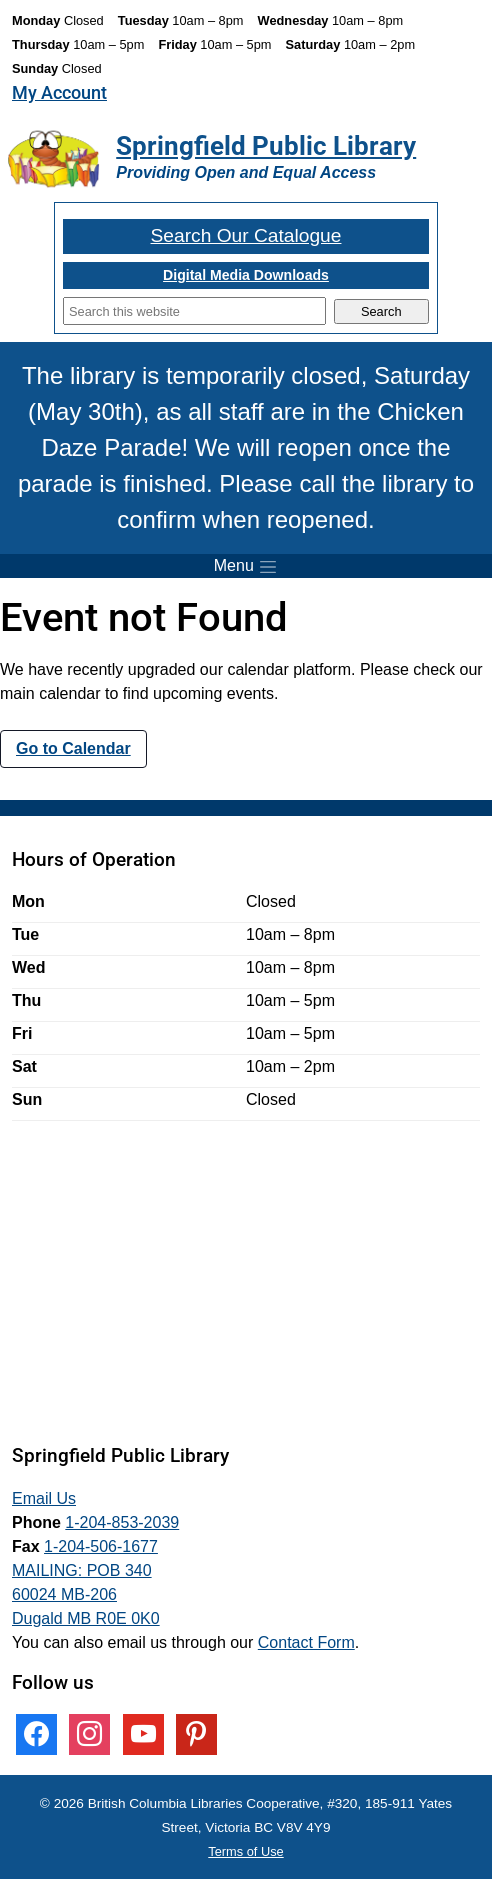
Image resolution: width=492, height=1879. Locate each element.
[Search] (194, 311)
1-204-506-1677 (101, 1546)
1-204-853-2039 (122, 1522)
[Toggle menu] (246, 566)
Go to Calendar (73, 748)
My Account (59, 93)
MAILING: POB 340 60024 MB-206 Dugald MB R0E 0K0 (86, 1594)
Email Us (44, 1498)
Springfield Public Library (266, 146)
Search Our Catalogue (246, 235)
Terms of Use (245, 1851)
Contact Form (306, 1642)
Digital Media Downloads (246, 275)
